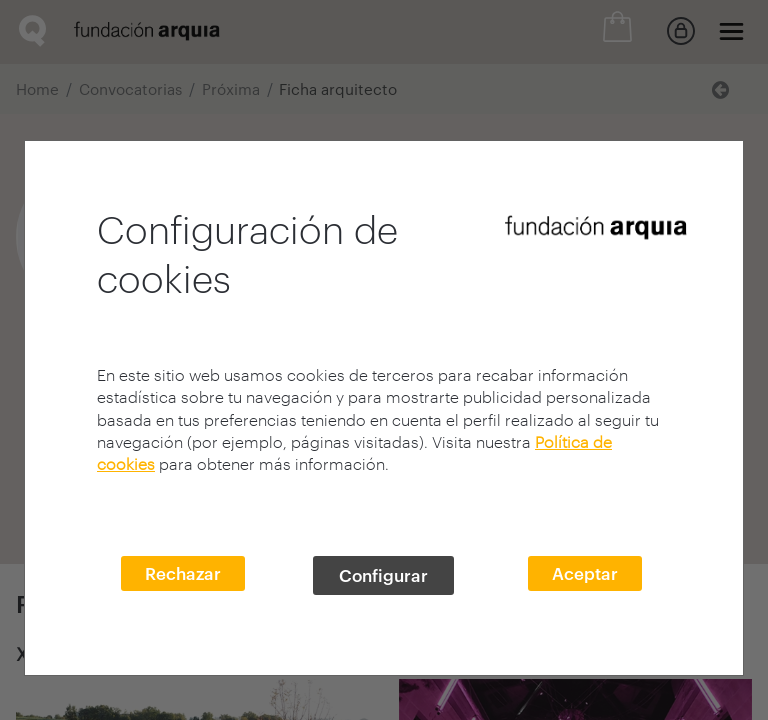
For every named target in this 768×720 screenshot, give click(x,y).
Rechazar (183, 573)
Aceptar (585, 573)
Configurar (383, 575)
